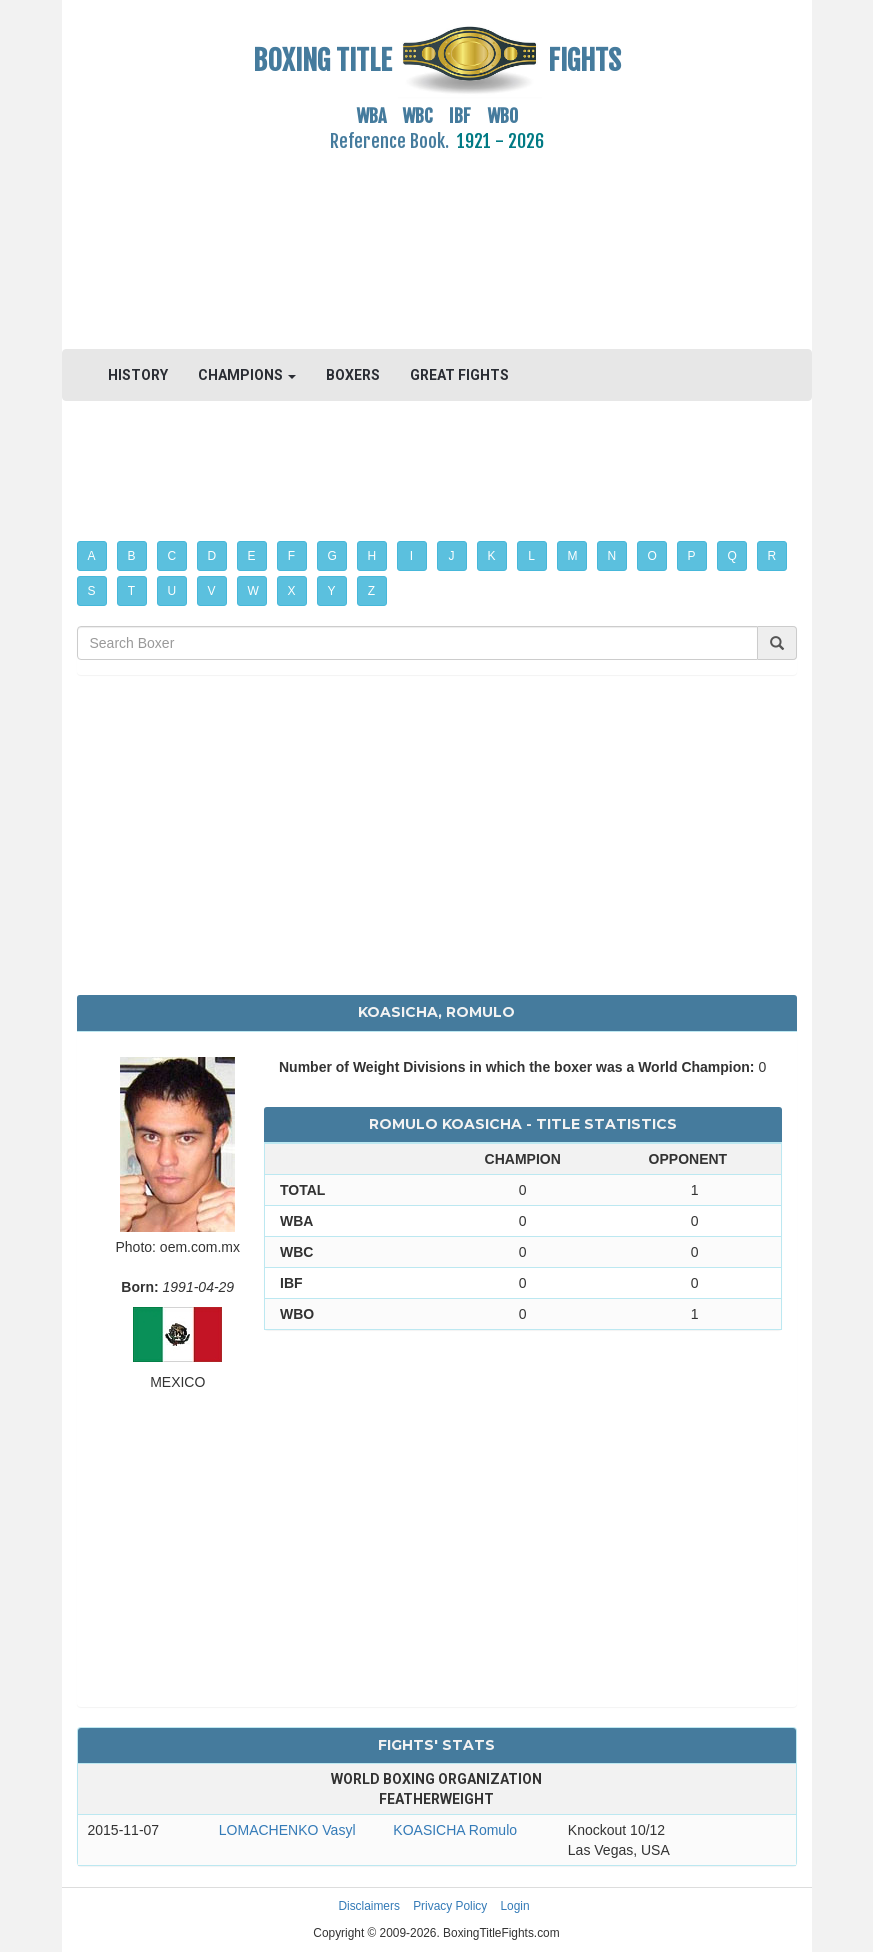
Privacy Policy (450, 1906)
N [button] (612, 556)
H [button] (372, 556)
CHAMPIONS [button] (247, 375)
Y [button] (332, 591)
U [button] (172, 591)
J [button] (452, 556)
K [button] (492, 556)
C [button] (172, 556)
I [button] (411, 556)
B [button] (132, 556)
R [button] (772, 556)
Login (515, 1906)
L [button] (531, 556)
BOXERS (353, 375)
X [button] (292, 591)
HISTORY (138, 375)
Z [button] (371, 591)
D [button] (212, 556)
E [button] (252, 556)
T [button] (131, 591)
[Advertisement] (437, 239)
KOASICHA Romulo (455, 1830)
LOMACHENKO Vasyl (287, 1830)
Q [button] (732, 556)
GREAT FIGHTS (459, 375)
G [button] (332, 556)
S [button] (92, 591)
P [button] (692, 556)
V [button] (212, 591)
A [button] (92, 556)
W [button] (253, 591)
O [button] (652, 556)
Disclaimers (368, 1906)
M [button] (573, 556)
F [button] (291, 556)
